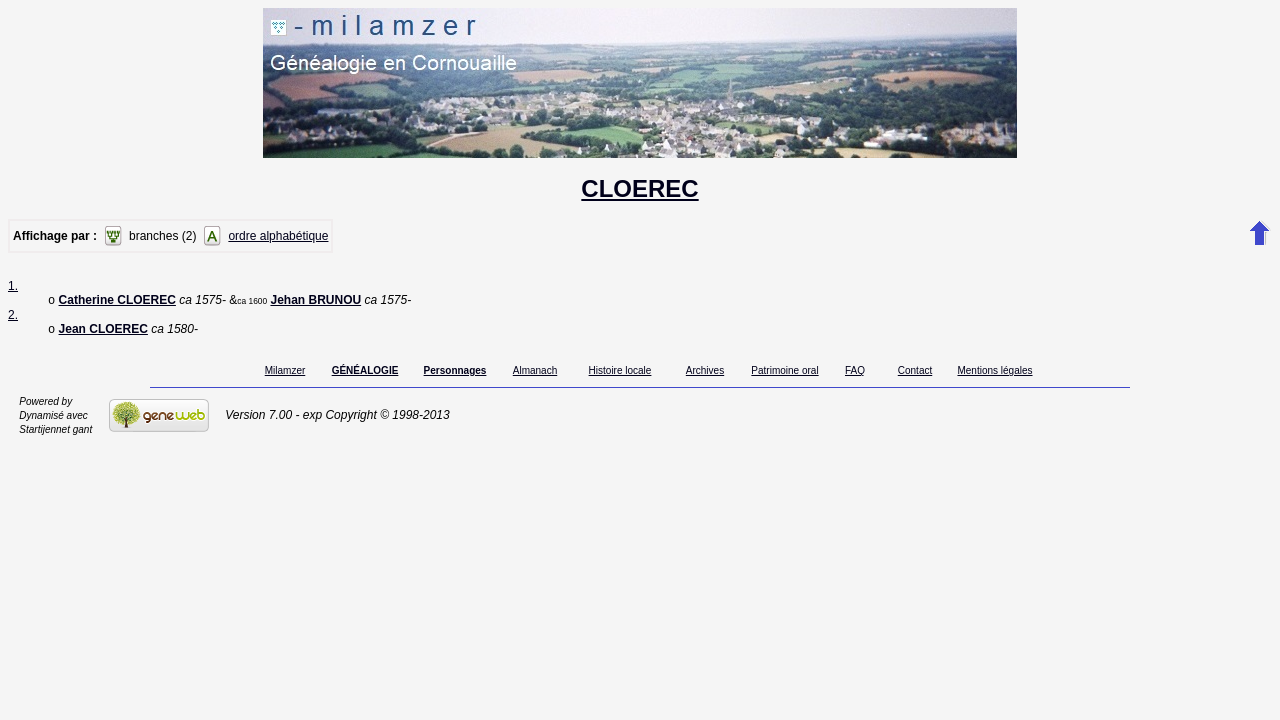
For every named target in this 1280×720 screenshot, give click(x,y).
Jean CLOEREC (103, 333)
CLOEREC (639, 188)
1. (13, 286)
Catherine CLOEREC (117, 302)
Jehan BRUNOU (315, 302)
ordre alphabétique (278, 236)
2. (13, 317)
